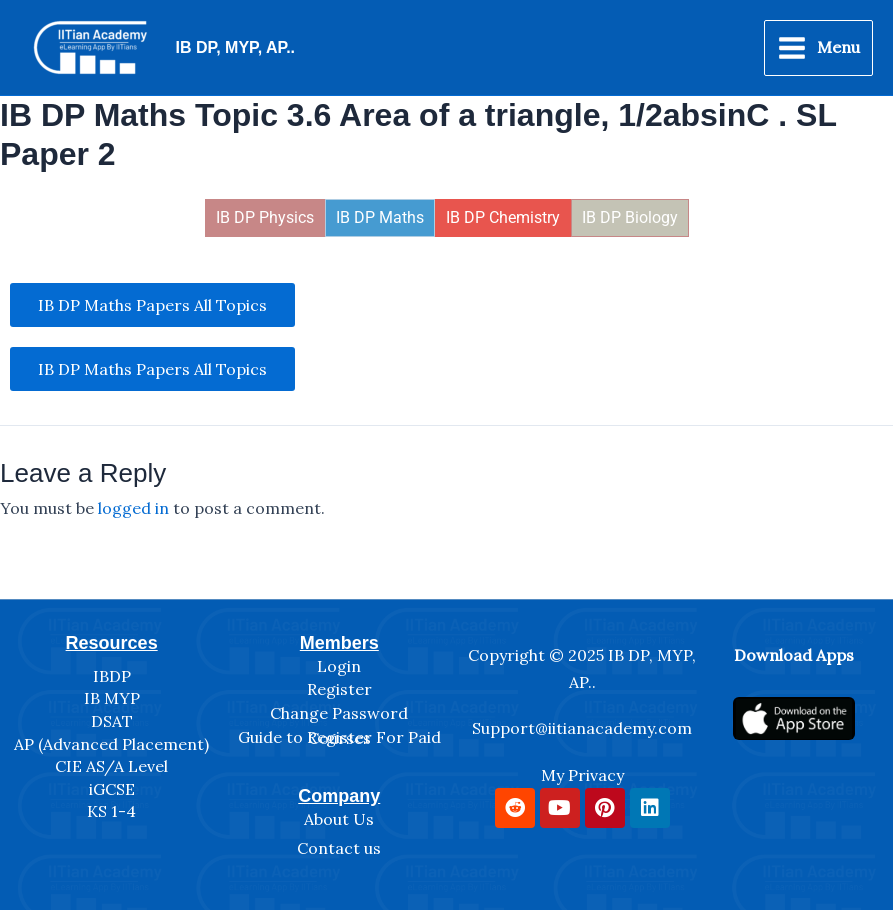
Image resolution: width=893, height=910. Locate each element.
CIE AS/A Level (111, 766)
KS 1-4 (111, 811)
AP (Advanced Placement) (111, 744)
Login (339, 666)
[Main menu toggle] (818, 49)
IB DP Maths (380, 219)
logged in (133, 510)
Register (339, 689)
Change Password (339, 713)
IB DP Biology (630, 219)
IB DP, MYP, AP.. (235, 48)
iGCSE (112, 789)
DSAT (112, 721)
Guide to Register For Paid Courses (339, 738)
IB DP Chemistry (503, 219)
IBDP (112, 676)
